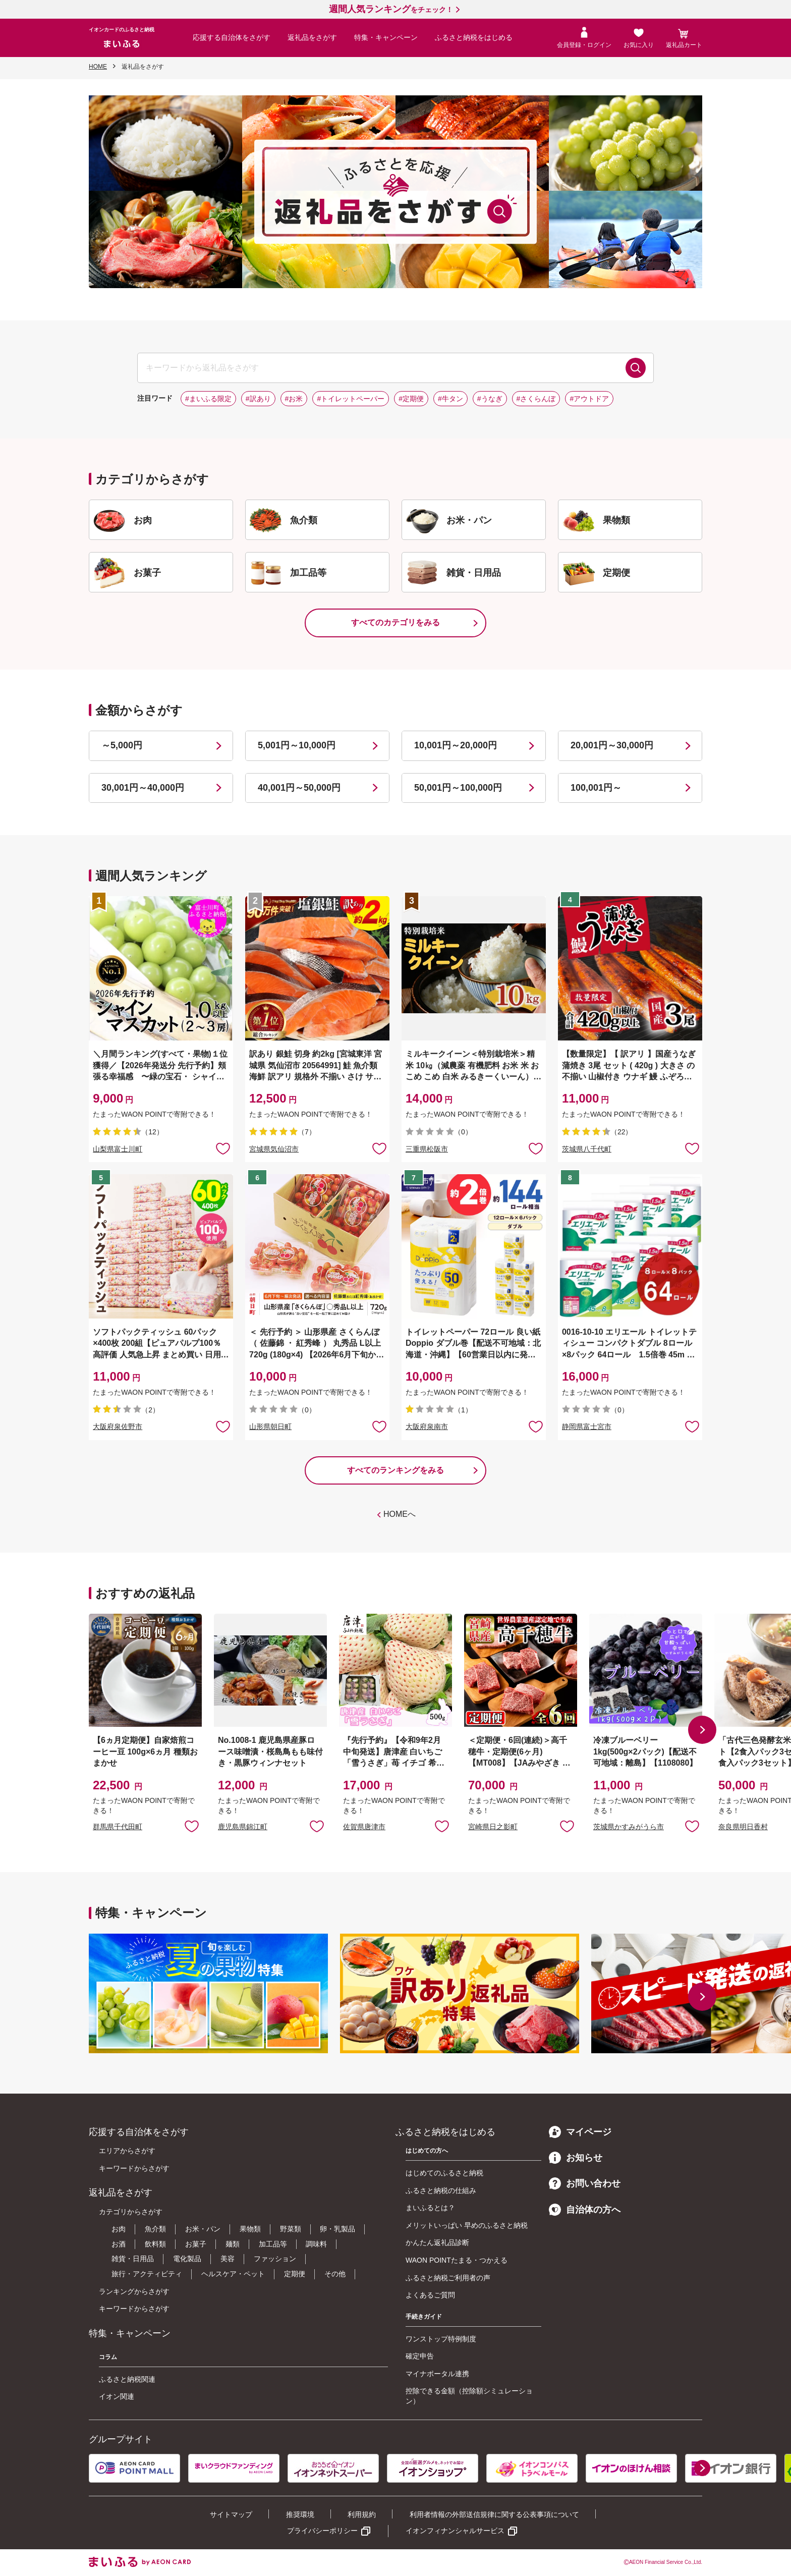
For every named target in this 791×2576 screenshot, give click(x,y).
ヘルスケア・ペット (233, 2274)
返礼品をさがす (312, 37)
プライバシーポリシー (322, 2531)
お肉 (118, 2229)
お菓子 (195, 2244)
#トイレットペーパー (350, 399)
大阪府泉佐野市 (117, 1426)
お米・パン (202, 2229)
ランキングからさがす (134, 2291)
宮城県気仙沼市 (274, 1149)
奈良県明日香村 (743, 1827)
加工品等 (273, 2244)
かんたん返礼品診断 (437, 2242)
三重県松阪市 (427, 1149)
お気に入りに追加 (191, 1825)
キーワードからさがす (134, 2168)
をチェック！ (391, 10)
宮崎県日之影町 (493, 1827)
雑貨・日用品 (132, 2259)
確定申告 (420, 2356)
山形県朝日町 (270, 1426)
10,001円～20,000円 (455, 745)
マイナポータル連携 (437, 2374)
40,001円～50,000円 (299, 788)
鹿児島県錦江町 (242, 1827)
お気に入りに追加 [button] (223, 1148)
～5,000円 (121, 745)
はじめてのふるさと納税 (444, 2173)
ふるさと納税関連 (127, 2379)
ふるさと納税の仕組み (441, 2190)
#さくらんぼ (536, 399)
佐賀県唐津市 (364, 1827)
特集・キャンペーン (386, 37)
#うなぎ (489, 399)
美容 (227, 2259)
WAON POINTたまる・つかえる (456, 2260)
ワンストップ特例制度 (441, 2339)
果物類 (250, 2229)
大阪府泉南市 (427, 1426)
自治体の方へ (584, 2210)
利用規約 (362, 2514)
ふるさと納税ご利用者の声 (448, 2278)
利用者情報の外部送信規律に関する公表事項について (494, 2514)
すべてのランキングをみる (395, 1470)
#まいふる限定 (208, 399)
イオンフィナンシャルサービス (455, 2531)
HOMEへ (399, 1514)
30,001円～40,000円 (142, 788)
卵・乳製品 (337, 2229)
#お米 (294, 399)
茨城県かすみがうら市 (628, 1827)
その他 (335, 2274)
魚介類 (155, 2229)
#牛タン (450, 399)
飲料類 (155, 2244)
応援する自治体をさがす (231, 37)
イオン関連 (116, 2396)
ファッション (275, 2259)
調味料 (316, 2244)
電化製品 (187, 2259)
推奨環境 (300, 2514)
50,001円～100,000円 (458, 788)
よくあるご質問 (430, 2295)
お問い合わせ (584, 2183)
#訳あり (258, 399)
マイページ (580, 2132)
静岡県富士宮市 (586, 1426)
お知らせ (575, 2158)
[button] (702, 1730)
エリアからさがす (127, 2151)
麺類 (232, 2244)
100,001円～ (596, 788)
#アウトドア (589, 399)
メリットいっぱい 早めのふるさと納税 (467, 2225)
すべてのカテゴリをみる (395, 622)
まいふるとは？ (430, 2208)
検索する (636, 368)
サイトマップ (231, 2514)
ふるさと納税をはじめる (474, 37)
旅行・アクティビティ (146, 2274)
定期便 (294, 2274)
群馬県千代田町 (117, 1827)
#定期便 (411, 399)
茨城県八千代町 (586, 1149)
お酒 (118, 2244)
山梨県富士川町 (117, 1149)
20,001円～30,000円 (612, 745)
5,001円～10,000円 (296, 745)
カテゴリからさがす (130, 2212)
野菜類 (290, 2229)
